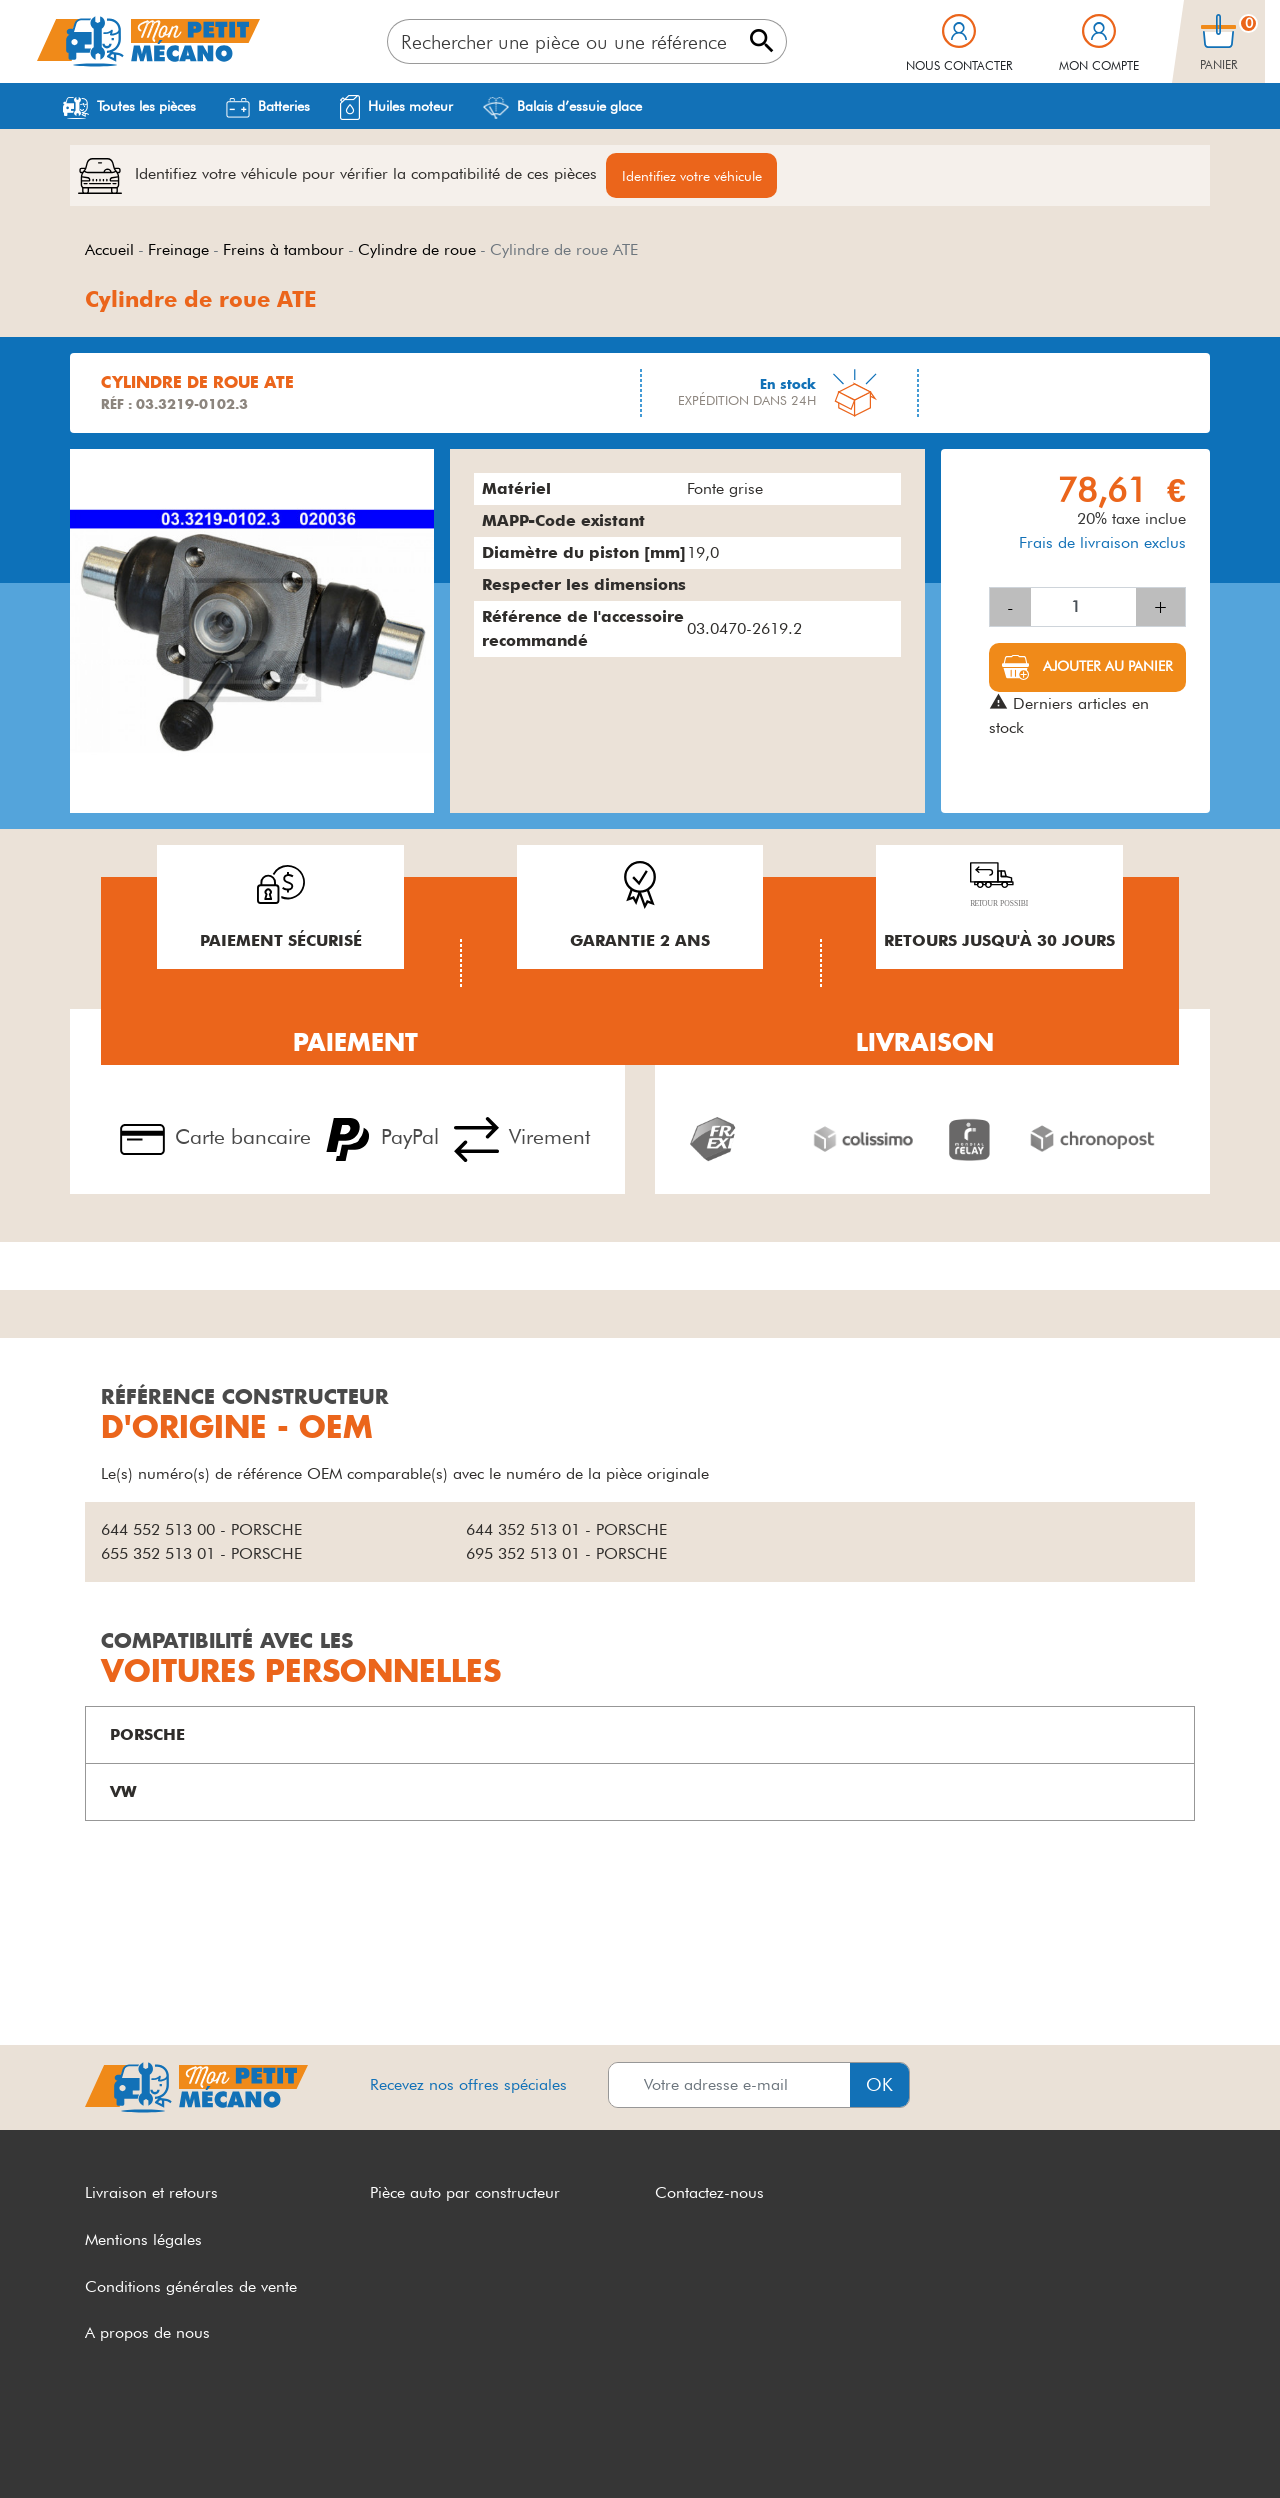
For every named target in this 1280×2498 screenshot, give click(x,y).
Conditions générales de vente (191, 2287)
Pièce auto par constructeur (465, 2193)
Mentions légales (143, 2240)
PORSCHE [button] (147, 1735)
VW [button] (123, 1792)
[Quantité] (1083, 608)
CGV (102, 2445)
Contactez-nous (709, 2193)
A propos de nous (147, 2333)
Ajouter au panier (1106, 667)
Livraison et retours (151, 2193)
